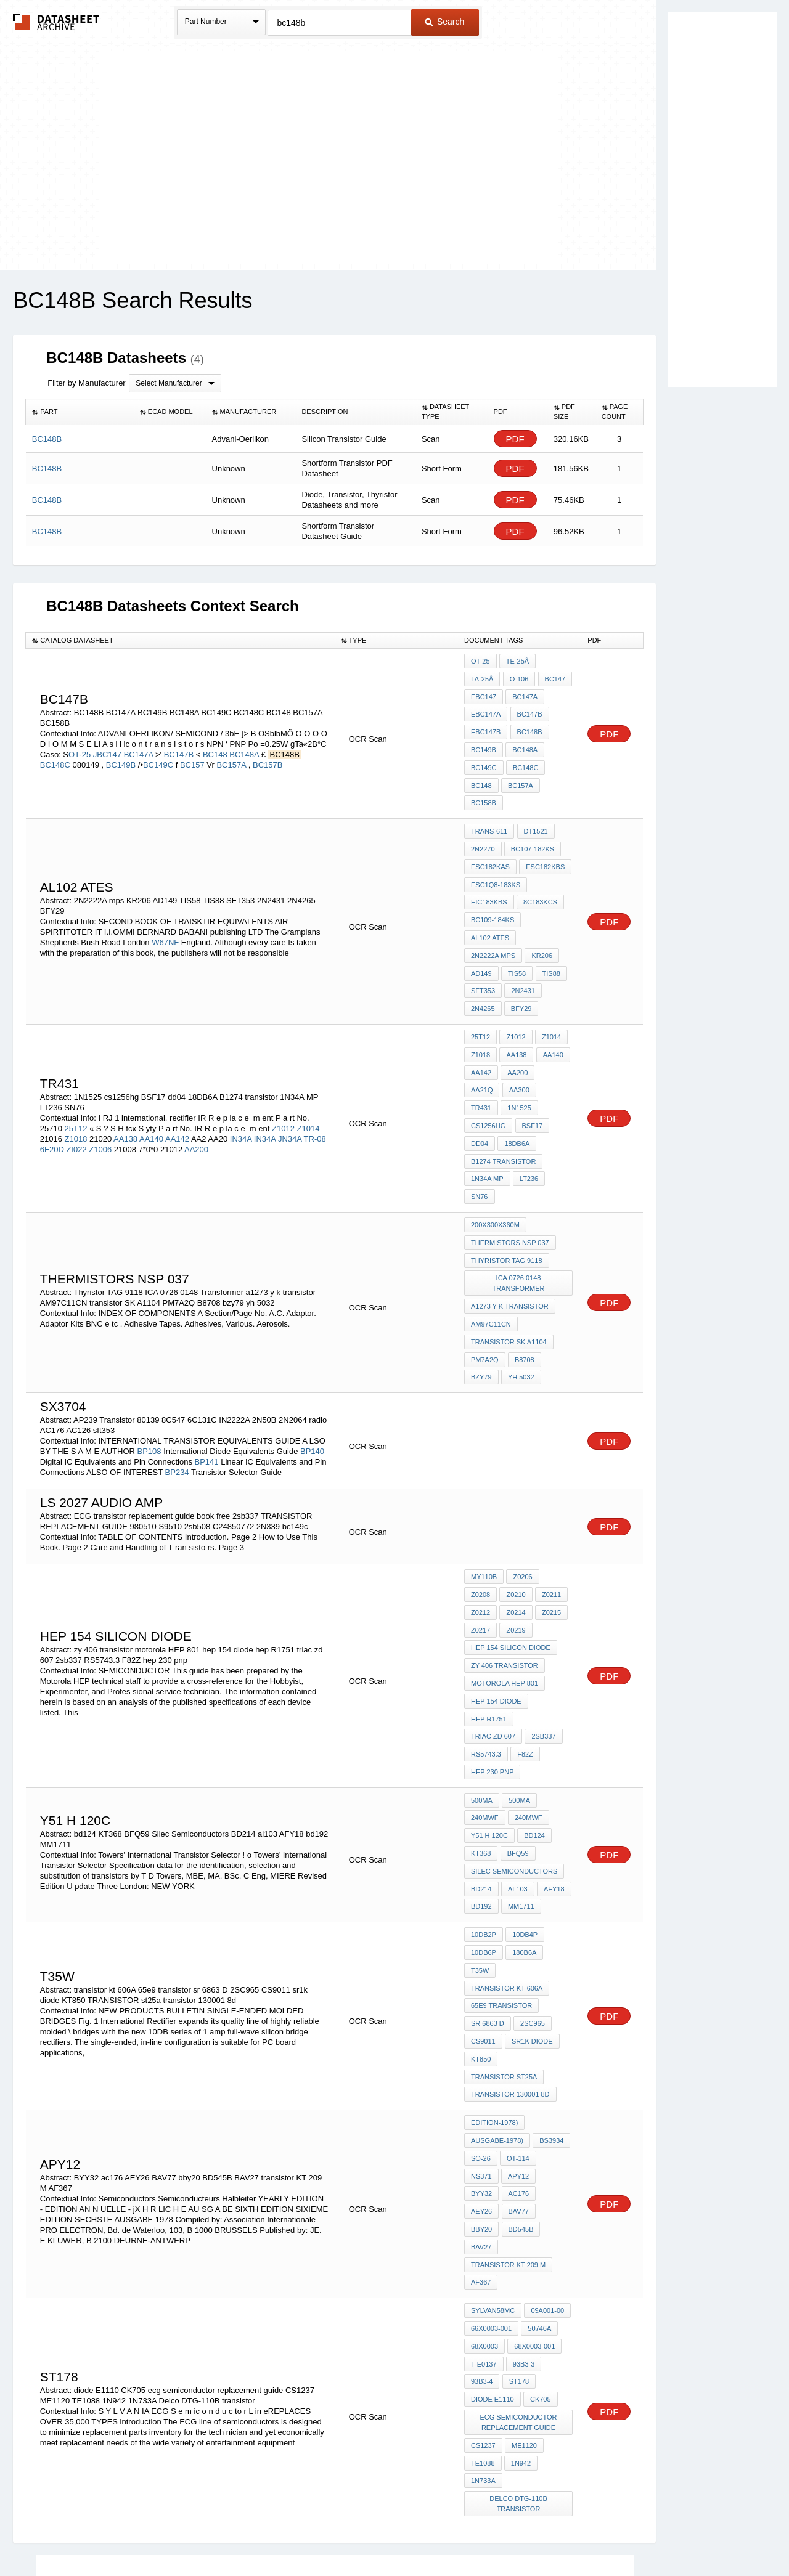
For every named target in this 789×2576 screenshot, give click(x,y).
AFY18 (552, 1777)
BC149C (158, 752)
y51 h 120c (489, 1727)
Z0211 (515, 1517)
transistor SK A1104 (509, 1268)
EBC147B (526, 711)
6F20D (52, 1097)
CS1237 (483, 2268)
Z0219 (480, 1550)
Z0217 (549, 1533)
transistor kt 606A (506, 1870)
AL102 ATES (490, 904)
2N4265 (483, 971)
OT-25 (79, 741)
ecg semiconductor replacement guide (518, 2246)
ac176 (554, 2047)
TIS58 (516, 937)
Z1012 (283, 1076)
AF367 (481, 2114)
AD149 (481, 937)
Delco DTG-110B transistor (519, 2323)
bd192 (481, 1793)
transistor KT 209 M (508, 2097)
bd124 (533, 1727)
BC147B (180, 741)
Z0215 (515, 1533)
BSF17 (531, 1064)
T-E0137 (484, 2191)
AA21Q (553, 1031)
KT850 (481, 1937)
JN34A (289, 1086)
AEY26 (481, 2064)
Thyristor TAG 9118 (506, 1191)
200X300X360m (495, 1158)
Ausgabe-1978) (497, 2014)
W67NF (165, 909)
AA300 (481, 1048)
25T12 (77, 1076)
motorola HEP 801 (504, 1600)
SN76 (479, 1131)
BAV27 (522, 2080)
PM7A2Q (485, 1285)
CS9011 (483, 1920)
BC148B (483, 727)
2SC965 (532, 1904)
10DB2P (483, 1820)
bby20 (554, 2064)
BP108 (149, 1374)
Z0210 (480, 1517)
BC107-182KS (532, 821)
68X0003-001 (533, 2174)
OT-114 (517, 2030)
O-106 (480, 677)
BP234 (177, 1395)
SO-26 (481, 2030)
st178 (518, 2207)
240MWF (485, 1710)
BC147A (139, 741)
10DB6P (483, 1837)
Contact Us (578, 2533)
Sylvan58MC (493, 2141)
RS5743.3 (525, 1650)
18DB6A (516, 1081)
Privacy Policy (273, 2533)
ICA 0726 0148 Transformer (519, 1213)
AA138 (125, 1086)
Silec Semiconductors (514, 1760)
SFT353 (483, 954)
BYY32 (517, 2047)
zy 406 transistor (504, 1583)
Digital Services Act (514, 2533)
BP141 (207, 1385)
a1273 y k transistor (510, 1235)
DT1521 (535, 804)
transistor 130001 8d (510, 1970)
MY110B (484, 1500)
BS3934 (551, 2014)
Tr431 (517, 1048)
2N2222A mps (493, 921)
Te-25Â (516, 661)
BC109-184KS (492, 888)
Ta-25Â (555, 661)
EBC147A (526, 694)
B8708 (524, 1285)
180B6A (524, 1837)
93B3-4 (482, 2207)
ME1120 (523, 2268)
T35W (480, 1854)
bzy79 (481, 1302)
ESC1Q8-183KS (495, 854)
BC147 (515, 677)
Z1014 (308, 1076)
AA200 (196, 1097)
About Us (624, 2533)
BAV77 (517, 2064)
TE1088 (483, 2284)
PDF (515, 439)
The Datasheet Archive (56, 22)
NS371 (554, 2030)
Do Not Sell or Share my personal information (388, 2533)
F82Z (479, 1666)
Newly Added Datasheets (192, 2533)
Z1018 (76, 1086)
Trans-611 (489, 804)
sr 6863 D (487, 1904)
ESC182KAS (490, 838)
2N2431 (522, 954)
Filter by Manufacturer (86, 383)
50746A (538, 2157)
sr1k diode (531, 1920)
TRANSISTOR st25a (504, 1953)
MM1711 (520, 1793)
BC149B (121, 752)
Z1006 (100, 1097)
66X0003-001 (491, 2157)
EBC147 (553, 677)
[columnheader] (80, 412)
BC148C (55, 752)
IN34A (240, 1086)
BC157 (192, 752)
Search (444, 21)
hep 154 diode (496, 1616)
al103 (517, 1777)
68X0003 (484, 2174)
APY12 (481, 2047)
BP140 (312, 1374)
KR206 (541, 921)
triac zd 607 (544, 1633)
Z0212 (549, 1517)
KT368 (481, 1743)
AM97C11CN (491, 1252)
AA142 (177, 1086)
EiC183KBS (489, 871)
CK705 (539, 2224)
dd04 (479, 1081)
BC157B (267, 752)
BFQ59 (517, 1743)
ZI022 (76, 1097)
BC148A (245, 741)
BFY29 (520, 971)
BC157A (232, 752)
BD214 (481, 1777)
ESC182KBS (544, 838)
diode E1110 (492, 2224)
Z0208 (556, 1500)
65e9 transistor (501, 1887)
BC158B (524, 777)
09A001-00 (546, 2141)
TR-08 (315, 1086)
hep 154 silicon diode (510, 1566)
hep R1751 (489, 1633)
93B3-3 (523, 2191)
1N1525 (554, 1048)
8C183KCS (540, 871)
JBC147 (107, 741)
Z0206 (521, 1500)
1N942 (520, 2284)
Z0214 (480, 1533)
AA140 (151, 1086)
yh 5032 (520, 1302)
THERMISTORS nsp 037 (510, 1175)
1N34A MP (487, 1114)
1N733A (483, 2301)
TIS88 (549, 937)
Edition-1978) (494, 1997)
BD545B (483, 2080)
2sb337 (483, 1650)
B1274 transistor (503, 1098)
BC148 (215, 741)
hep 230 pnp (524, 1666)
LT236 (528, 1114)
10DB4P (524, 1820)
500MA (482, 1693)
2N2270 (483, 821)
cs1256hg (488, 1064)
